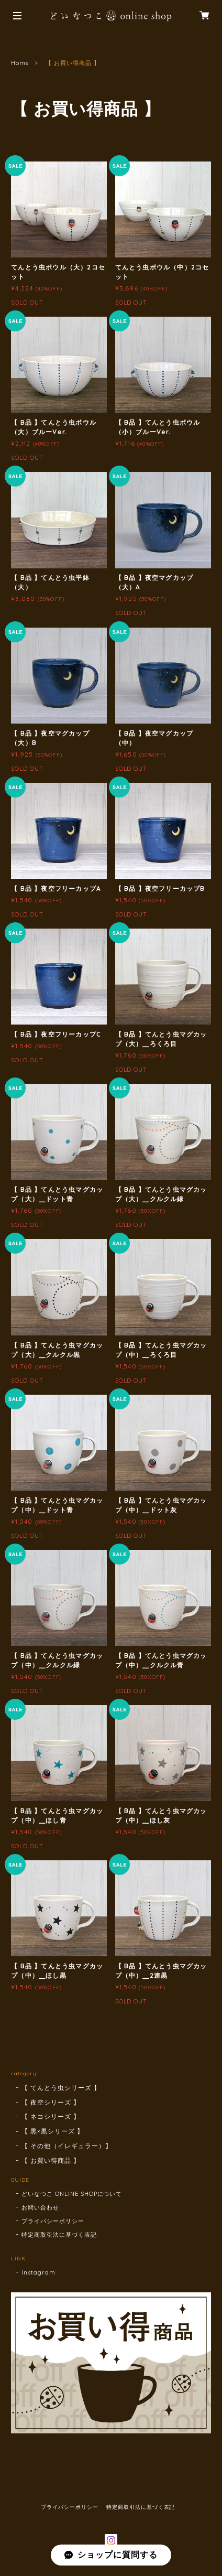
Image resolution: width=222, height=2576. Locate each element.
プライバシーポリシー (52, 2221)
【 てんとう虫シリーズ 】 (60, 2088)
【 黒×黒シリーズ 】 (52, 2131)
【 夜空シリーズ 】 (50, 2102)
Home (20, 63)
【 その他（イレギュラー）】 (66, 2146)
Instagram (38, 2272)
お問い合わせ (40, 2207)
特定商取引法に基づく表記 (59, 2234)
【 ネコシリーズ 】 (50, 2116)
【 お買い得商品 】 (50, 2160)
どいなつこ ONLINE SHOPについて (71, 2193)
